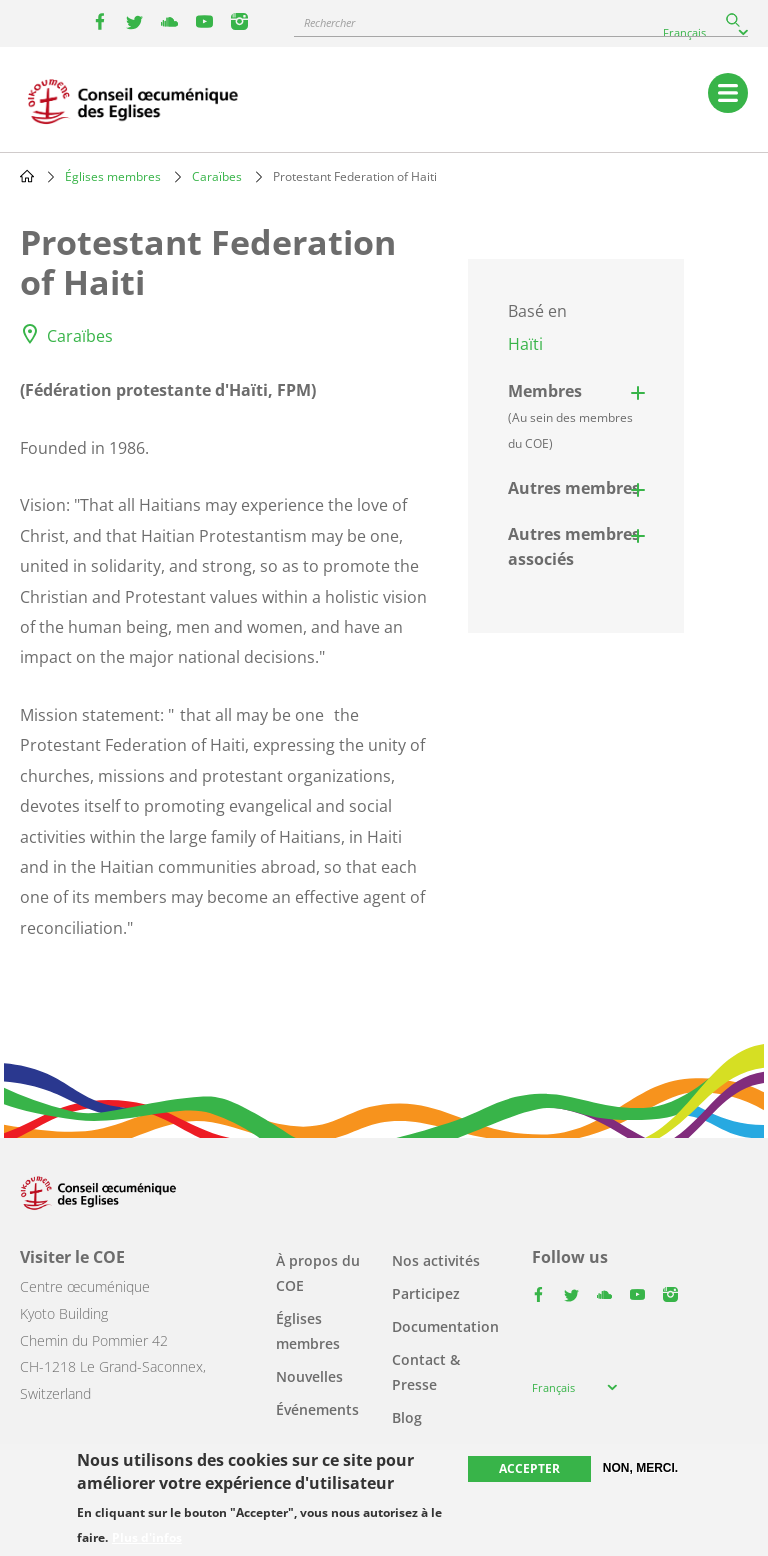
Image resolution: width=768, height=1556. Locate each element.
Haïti (525, 344)
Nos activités (436, 1260)
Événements (317, 1409)
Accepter (529, 1468)
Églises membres (113, 176)
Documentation (445, 1326)
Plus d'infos (147, 1538)
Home (27, 176)
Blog (407, 1417)
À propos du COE (318, 1273)
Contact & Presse (426, 1372)
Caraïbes (217, 176)
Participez (426, 1293)
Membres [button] (570, 416)
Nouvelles (309, 1376)
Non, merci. (640, 1468)
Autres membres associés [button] (574, 546)
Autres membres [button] (574, 488)
